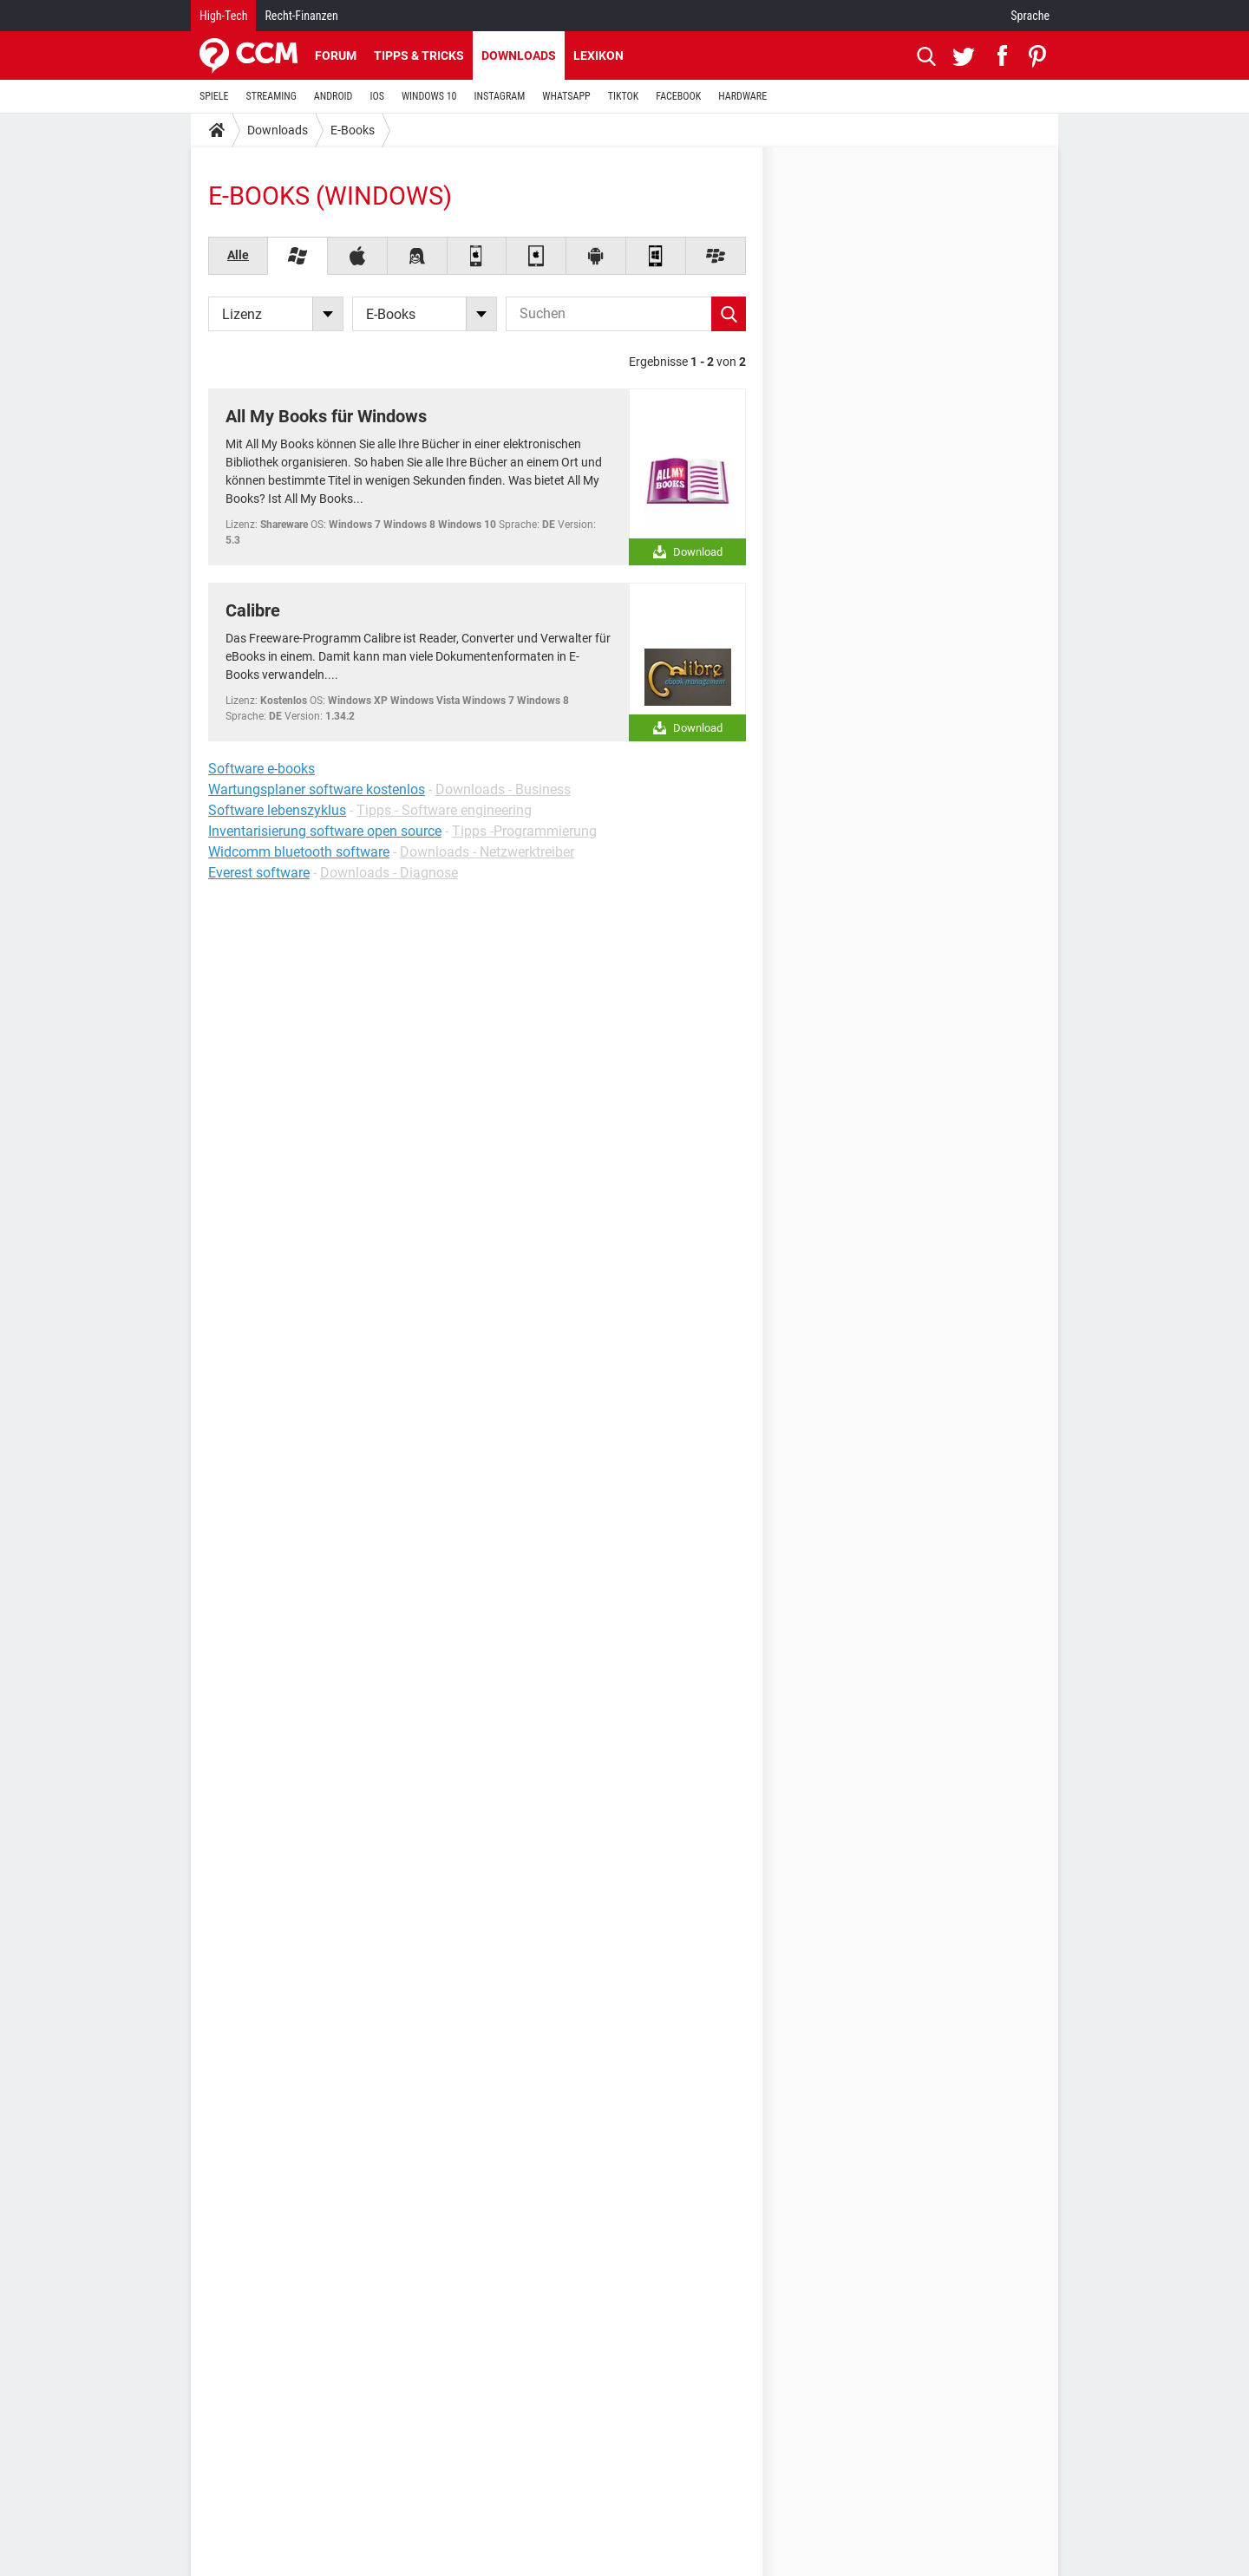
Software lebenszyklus (277, 810)
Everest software (259, 872)
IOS (376, 96)
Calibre (253, 610)
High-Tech (223, 16)
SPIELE (214, 96)
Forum (335, 55)
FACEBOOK (678, 96)
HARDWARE (742, 96)
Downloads (518, 55)
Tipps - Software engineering (444, 810)
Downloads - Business (503, 789)
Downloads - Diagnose (389, 872)
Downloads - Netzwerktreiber (487, 852)
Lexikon (598, 55)
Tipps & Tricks (419, 55)
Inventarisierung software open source (324, 831)
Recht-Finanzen (301, 16)
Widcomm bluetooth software (298, 852)
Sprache (1030, 16)
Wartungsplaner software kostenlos (316, 789)
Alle (238, 255)
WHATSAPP (566, 96)
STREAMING (271, 96)
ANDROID (333, 96)
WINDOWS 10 (429, 96)
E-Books (352, 130)
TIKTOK (623, 96)
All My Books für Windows (326, 416)
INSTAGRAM (500, 96)
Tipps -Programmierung (524, 831)
